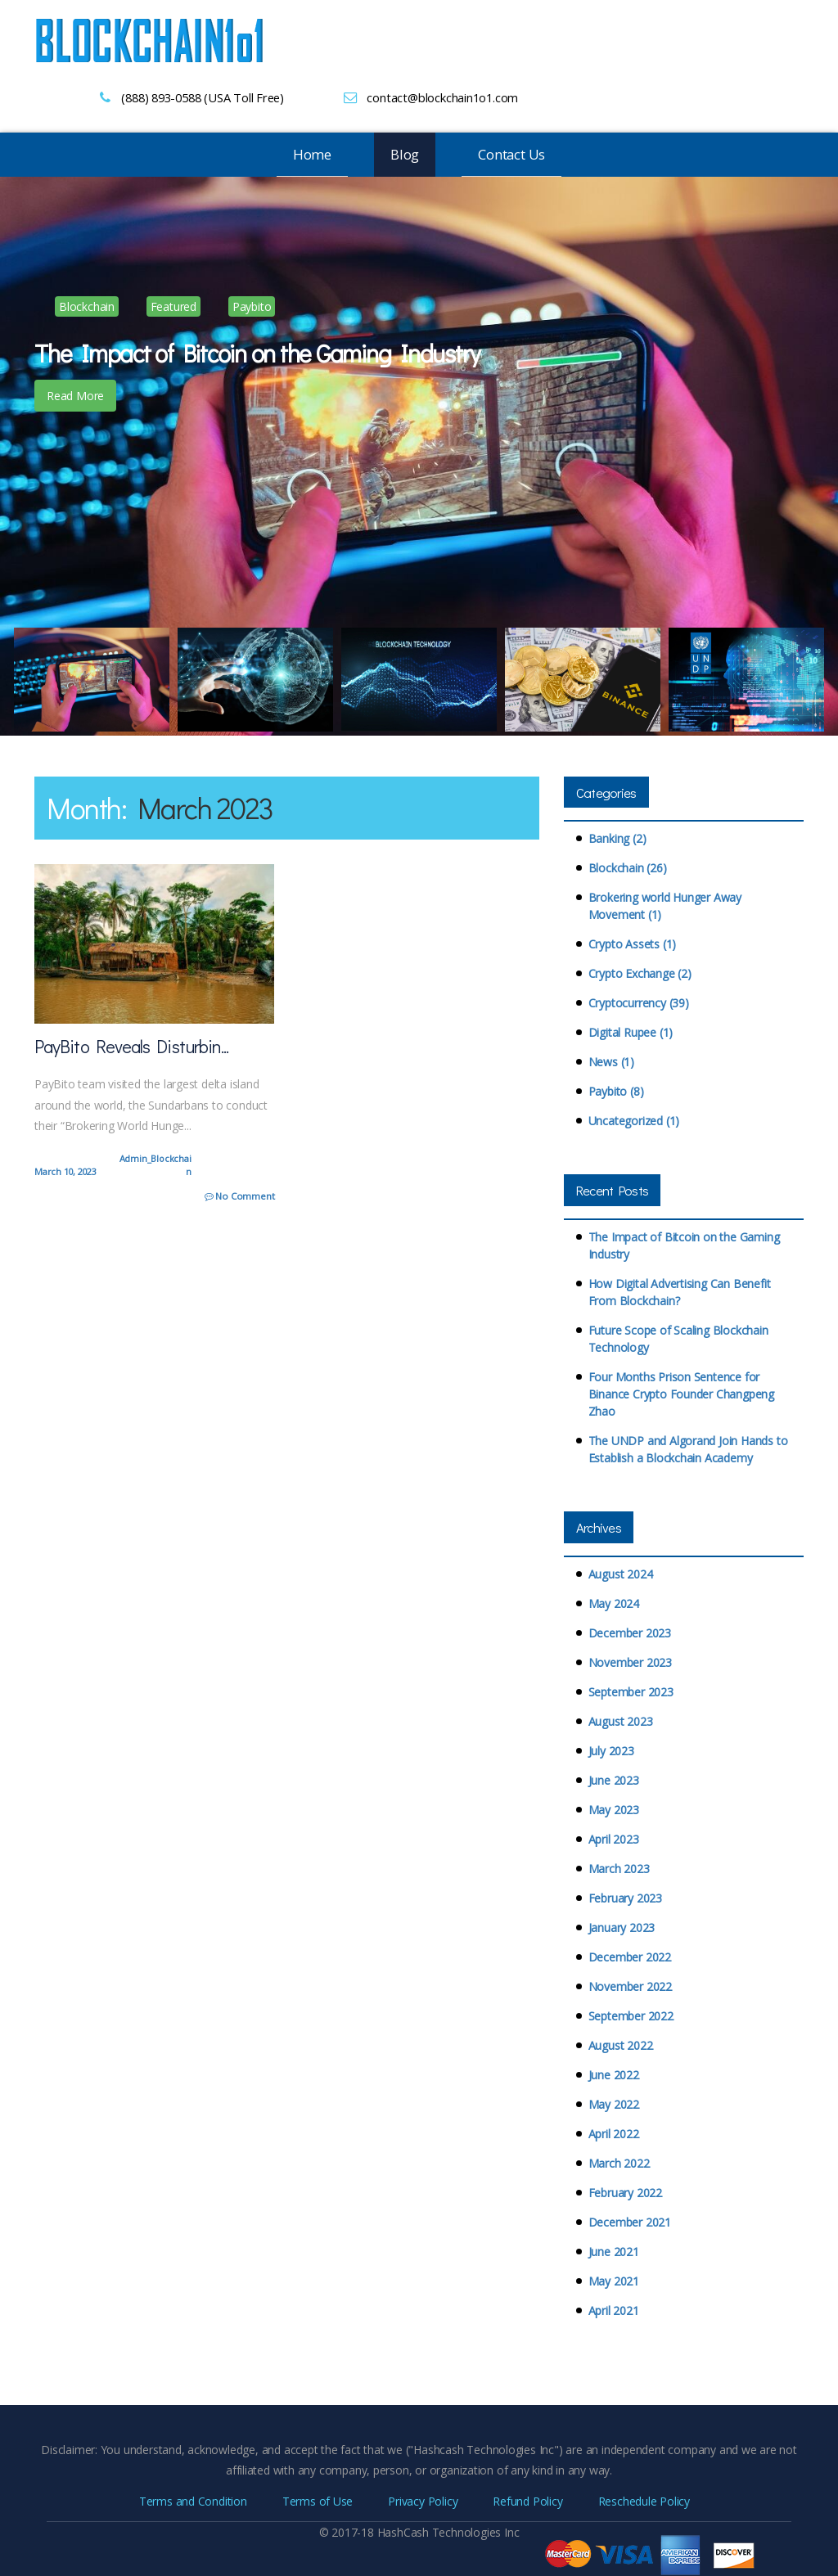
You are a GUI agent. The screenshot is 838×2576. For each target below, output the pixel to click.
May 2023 (613, 1809)
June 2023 (613, 1780)
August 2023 (620, 1721)
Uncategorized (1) (633, 1120)
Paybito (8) (616, 1091)
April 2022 (613, 2133)
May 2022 (613, 2104)
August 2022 (620, 2045)
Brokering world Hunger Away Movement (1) (664, 905)
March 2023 (619, 1868)
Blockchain (87, 306)
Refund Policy (527, 2500)
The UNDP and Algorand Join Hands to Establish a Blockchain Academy (688, 1449)
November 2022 (630, 1986)
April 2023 (613, 1839)
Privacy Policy (422, 2500)
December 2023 (629, 1633)
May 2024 (613, 1603)
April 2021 (613, 2310)
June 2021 (613, 2251)
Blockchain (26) (627, 868)
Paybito (252, 306)
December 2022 (629, 1957)
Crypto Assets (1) (632, 944)
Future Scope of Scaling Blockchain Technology (678, 1338)
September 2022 (631, 2016)
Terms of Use (317, 2500)
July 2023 (611, 1751)
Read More (75, 395)
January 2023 (621, 1927)
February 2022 (625, 2192)
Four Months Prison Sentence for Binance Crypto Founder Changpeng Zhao (681, 1394)
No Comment (240, 1196)
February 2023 (625, 1898)
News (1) (611, 1062)
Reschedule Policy (644, 2500)
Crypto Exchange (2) (640, 973)
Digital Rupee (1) (630, 1032)
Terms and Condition (193, 2500)
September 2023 (631, 1692)
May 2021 (613, 2281)
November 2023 (630, 1662)
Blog (404, 154)
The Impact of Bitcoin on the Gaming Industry (684, 1245)
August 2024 (620, 1574)
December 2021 (629, 2222)
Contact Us (511, 154)
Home (312, 154)
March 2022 (619, 2163)
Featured (173, 306)
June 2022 (613, 2075)
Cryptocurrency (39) (638, 1003)
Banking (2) (617, 838)
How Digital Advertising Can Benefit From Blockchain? (679, 1292)
